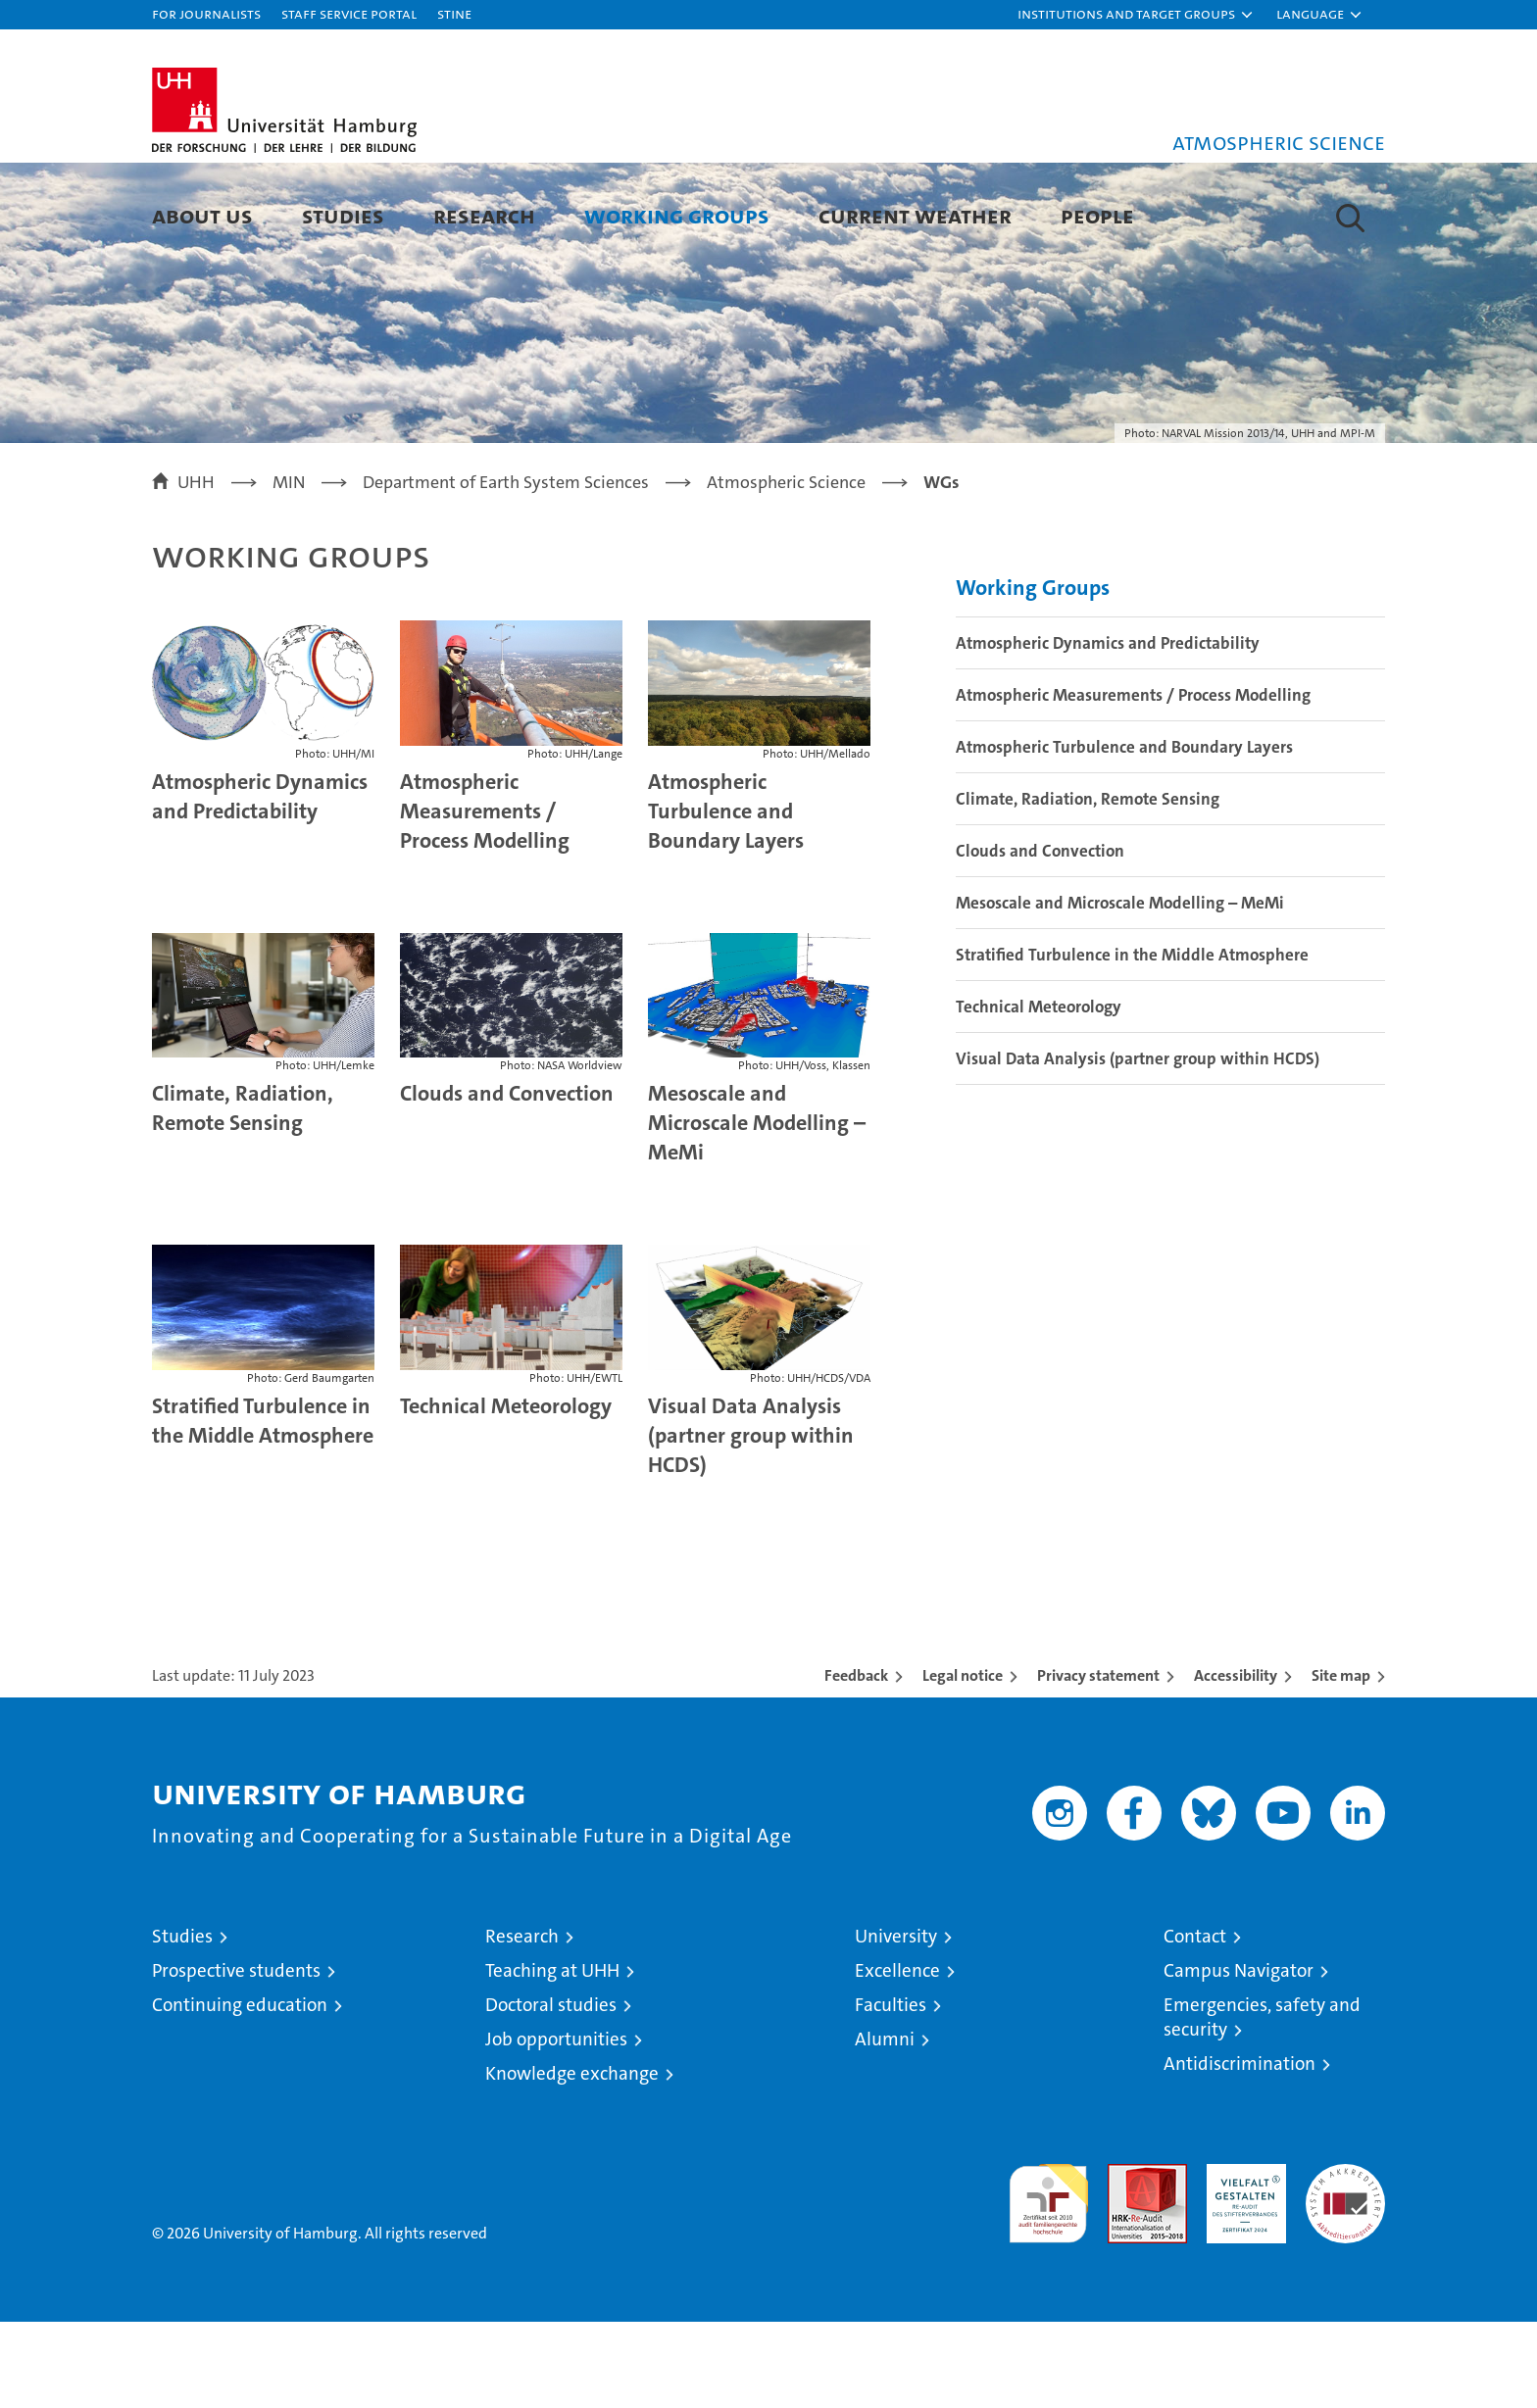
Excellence (897, 2056)
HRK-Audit (1241, 2260)
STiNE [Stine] (454, 13)
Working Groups (676, 215)
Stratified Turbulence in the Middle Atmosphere (262, 1507)
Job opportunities (556, 2125)
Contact (1195, 2022)
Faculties (890, 2091)
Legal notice (962, 1761)
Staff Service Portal (349, 13)
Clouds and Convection (507, 1180)
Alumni (885, 2125)
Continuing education (239, 2091)
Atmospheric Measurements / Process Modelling (485, 897)
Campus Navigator (1239, 2056)
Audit (1126, 2260)
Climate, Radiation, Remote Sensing (242, 1195)
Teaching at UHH (552, 2056)
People (1097, 215)
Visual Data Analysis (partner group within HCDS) (751, 1521)
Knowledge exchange (572, 2159)
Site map (1341, 1761)
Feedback (856, 1761)
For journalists (206, 13)
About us (202, 215)
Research (484, 215)
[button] (1136, 14)
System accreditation (1345, 2270)
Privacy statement (1098, 1761)
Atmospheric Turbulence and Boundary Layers (726, 897)
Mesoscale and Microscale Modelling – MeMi (757, 1209)
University (896, 2022)
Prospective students (236, 2056)
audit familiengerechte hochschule (1048, 2281)
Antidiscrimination (1239, 2150)
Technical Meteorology (506, 1492)
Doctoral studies (551, 2091)
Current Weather (915, 215)
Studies (343, 215)
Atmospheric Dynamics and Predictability (260, 882)
